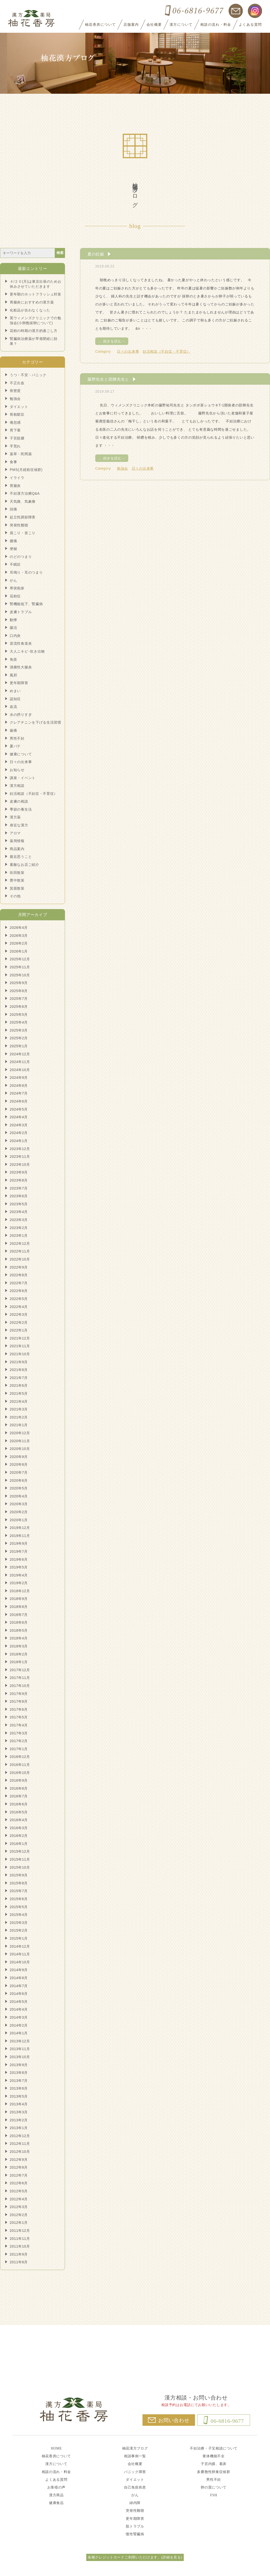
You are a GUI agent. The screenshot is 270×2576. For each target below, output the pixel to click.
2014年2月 (19, 2025)
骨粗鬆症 (17, 414)
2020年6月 (19, 1480)
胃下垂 (15, 430)
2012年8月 (19, 2167)
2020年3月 (19, 1504)
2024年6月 (19, 1101)
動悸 (13, 620)
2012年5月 (19, 2191)
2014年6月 (19, 1994)
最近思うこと (21, 857)
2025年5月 (19, 1015)
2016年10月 (20, 1773)
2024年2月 (19, 1133)
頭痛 (13, 509)
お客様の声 (56, 2487)
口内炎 (15, 636)
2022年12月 (20, 1244)
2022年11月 (20, 1251)
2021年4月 (19, 1401)
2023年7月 (19, 1188)
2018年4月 (19, 1638)
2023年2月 (19, 1228)
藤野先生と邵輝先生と (108, 379)
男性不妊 (17, 738)
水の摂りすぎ (21, 715)
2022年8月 (19, 1275)
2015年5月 (19, 1907)
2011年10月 (20, 2246)
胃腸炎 (15, 486)
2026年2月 (19, 943)
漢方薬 (15, 817)
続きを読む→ (111, 341)
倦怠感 (15, 422)
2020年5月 (19, 1488)
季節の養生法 (21, 809)
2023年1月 (19, 1236)
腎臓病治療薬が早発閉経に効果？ (34, 341)
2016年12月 (20, 1757)
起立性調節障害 (23, 517)
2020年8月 (19, 1464)
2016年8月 (19, 1788)
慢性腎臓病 (135, 2534)
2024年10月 (20, 1070)
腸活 (13, 628)
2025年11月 (20, 967)
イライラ (17, 478)
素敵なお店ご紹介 (24, 865)
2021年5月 (19, 1393)
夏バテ (15, 746)
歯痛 (13, 730)
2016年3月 (19, 1828)
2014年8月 (19, 1978)
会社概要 (154, 24)
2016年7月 (19, 1796)
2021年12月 (20, 1338)
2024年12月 (20, 1054)
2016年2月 (19, 1836)
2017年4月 (19, 1725)
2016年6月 (19, 1804)
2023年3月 (19, 1220)
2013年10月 (20, 2057)
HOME (56, 2448)
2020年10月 (20, 1449)
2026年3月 (19, 936)
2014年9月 (19, 1970)
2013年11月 (20, 2049)
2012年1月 (19, 2223)
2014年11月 (20, 1954)
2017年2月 (19, 1741)
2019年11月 (20, 1536)
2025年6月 (19, 1007)
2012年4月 (19, 2199)
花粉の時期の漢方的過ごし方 (34, 331)
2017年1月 (19, 1749)
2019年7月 (19, 1551)
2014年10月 (20, 1962)
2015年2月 (19, 1930)
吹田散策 (17, 873)
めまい (15, 691)
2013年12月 (20, 2041)
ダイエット (19, 407)
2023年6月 (19, 1196)
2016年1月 (19, 1844)
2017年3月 (19, 1733)
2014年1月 (19, 2033)
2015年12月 (20, 1851)
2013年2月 (19, 2120)
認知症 (15, 699)
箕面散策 (17, 888)
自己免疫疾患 (135, 2487)
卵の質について (213, 2487)
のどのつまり (21, 557)
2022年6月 (19, 1291)
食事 (13, 462)
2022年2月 (19, 1322)
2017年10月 (20, 1686)
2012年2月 (19, 2215)
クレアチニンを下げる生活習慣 (35, 722)
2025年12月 (20, 959)
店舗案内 (131, 24)
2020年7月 (19, 1472)
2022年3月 (19, 1314)
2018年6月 (19, 1622)
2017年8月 (19, 1701)
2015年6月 (19, 1899)
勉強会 (15, 399)
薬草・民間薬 (21, 454)
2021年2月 (19, 1417)
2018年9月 (19, 1599)
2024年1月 (19, 1141)
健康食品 (56, 2503)
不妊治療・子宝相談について (214, 2448)
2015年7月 (19, 1891)
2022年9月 (19, 1267)
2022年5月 (19, 1299)
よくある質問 (250, 24)
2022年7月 (19, 1283)
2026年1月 (19, 951)
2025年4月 (19, 1022)
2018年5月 (19, 1630)
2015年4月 (19, 1915)
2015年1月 (19, 1938)
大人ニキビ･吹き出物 (27, 651)
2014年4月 (19, 2009)
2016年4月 (19, 1820)
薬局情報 (17, 841)
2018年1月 (19, 1662)
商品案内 (17, 849)
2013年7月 (19, 2081)
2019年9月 (19, 1543)
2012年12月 (20, 2136)
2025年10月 (20, 975)
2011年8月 (19, 2262)
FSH (213, 2495)
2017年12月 (20, 1670)
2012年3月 (19, 2207)
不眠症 (15, 564)
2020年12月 (20, 1433)
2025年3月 (19, 1030)
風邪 (13, 675)
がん (13, 580)
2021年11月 (20, 1346)
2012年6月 (19, 2183)
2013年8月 (19, 2073)
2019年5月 (19, 1567)
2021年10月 (20, 1354)
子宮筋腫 (17, 438)
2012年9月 (19, 2160)
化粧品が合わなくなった (30, 310)
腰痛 (13, 541)
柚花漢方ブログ (135, 2448)
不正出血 (17, 383)
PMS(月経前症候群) (26, 470)
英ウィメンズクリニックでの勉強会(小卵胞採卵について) (35, 320)
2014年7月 (19, 1986)
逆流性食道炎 (21, 643)
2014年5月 (19, 2002)
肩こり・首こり (23, 533)
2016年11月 (20, 1765)
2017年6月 (19, 1709)
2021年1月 (19, 1425)
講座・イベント (23, 778)
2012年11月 (20, 2144)
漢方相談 (17, 786)
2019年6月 (19, 1559)
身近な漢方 (19, 825)
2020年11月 (20, 1441)
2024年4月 (19, 1117)
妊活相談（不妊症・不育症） (34, 794)
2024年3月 (19, 1125)
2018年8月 (19, 1607)
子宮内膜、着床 (213, 2464)
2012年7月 (19, 2175)
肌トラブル (135, 2526)
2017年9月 (19, 1694)
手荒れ (15, 446)
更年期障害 (19, 683)
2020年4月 (19, 1496)
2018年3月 (19, 1646)
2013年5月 (19, 2096)
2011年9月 (19, 2254)
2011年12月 (20, 2231)
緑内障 (135, 2503)
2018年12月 (20, 1591)
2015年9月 (19, 1875)
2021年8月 (19, 1370)
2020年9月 (19, 1457)
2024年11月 (20, 1062)
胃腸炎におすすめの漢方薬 (32, 302)
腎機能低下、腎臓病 (26, 604)
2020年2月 (19, 1512)
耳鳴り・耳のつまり (26, 572)
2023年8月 (19, 1180)
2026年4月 (19, 928)
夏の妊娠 (96, 254)
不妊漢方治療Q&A (25, 493)
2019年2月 (19, 1583)
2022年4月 (19, 1307)
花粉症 (15, 596)
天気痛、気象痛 (23, 501)
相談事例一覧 (135, 2456)
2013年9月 (19, 2065)
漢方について (181, 24)
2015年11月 (20, 1859)
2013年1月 (19, 2128)
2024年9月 (19, 1078)
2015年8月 (19, 1883)
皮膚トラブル (21, 612)
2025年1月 (19, 1046)
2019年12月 (20, 1528)
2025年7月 (19, 999)
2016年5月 (19, 1812)
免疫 (13, 659)
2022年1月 (19, 1330)
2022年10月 (20, 1259)
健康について (21, 754)
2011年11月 (20, 2239)
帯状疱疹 (17, 588)
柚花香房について (100, 24)
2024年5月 (19, 1109)
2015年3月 (19, 1923)
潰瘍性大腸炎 (21, 667)
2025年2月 (19, 1038)
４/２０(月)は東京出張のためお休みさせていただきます (35, 283)
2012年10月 (20, 2152)
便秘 (13, 549)
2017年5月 (19, 1717)
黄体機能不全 (213, 2456)
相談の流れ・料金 (215, 24)
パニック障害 (135, 2472)
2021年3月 (19, 1409)
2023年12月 (20, 1149)
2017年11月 (20, 1678)
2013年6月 (19, 2088)
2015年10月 (20, 1867)
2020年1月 (19, 1520)
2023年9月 (19, 1172)
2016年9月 (19, 1780)
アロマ (15, 833)
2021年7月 (19, 1378)
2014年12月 (20, 1946)
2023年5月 (19, 1204)
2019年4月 (19, 1575)
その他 (15, 896)
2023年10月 (20, 1165)
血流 (13, 707)
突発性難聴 (19, 525)
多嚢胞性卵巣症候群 (213, 2472)
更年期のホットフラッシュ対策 (35, 294)
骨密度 (15, 391)
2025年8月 (19, 991)
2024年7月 (19, 1093)
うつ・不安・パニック (28, 375)
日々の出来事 (21, 762)
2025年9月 (19, 983)
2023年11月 (20, 1157)
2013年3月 (19, 2112)
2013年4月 (19, 2104)
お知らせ (17, 770)
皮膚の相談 (19, 801)
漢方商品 (56, 2495)
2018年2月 (19, 1654)
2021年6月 (19, 1385)
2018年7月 (19, 1615)
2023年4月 (19, 1212)
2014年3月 (19, 2017)
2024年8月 (19, 1086)
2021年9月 (19, 1362)
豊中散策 (17, 880)
